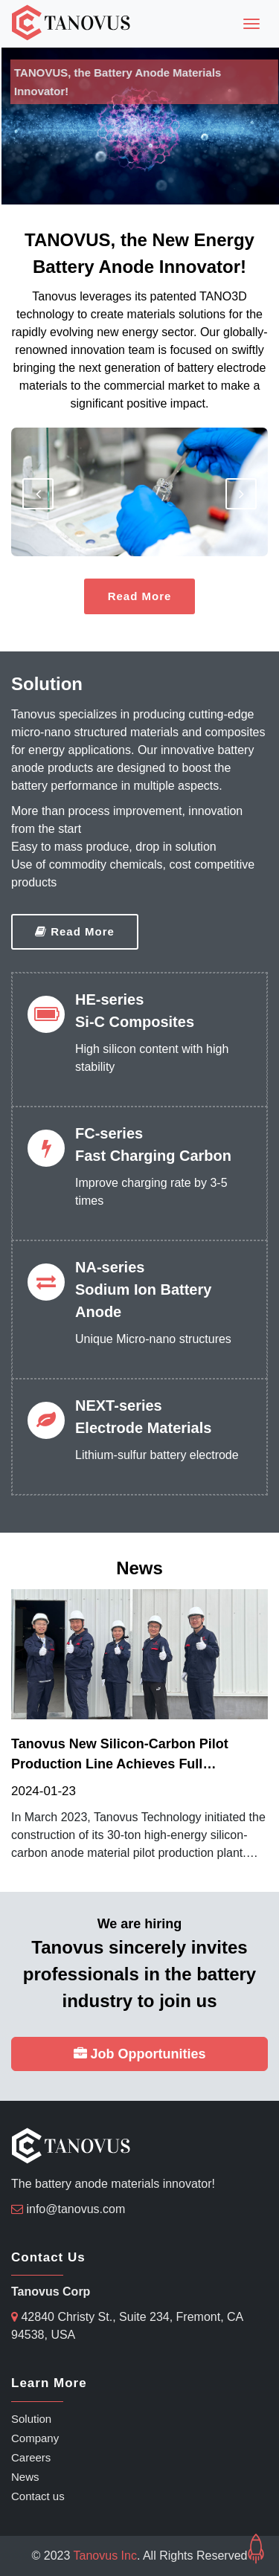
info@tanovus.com (75, 2209)
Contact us (38, 2496)
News (25, 2476)
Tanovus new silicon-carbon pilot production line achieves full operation (119, 1755)
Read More (140, 596)
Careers (31, 2457)
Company (35, 2438)
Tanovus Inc (105, 2555)
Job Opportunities (140, 2054)
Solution (31, 2418)
